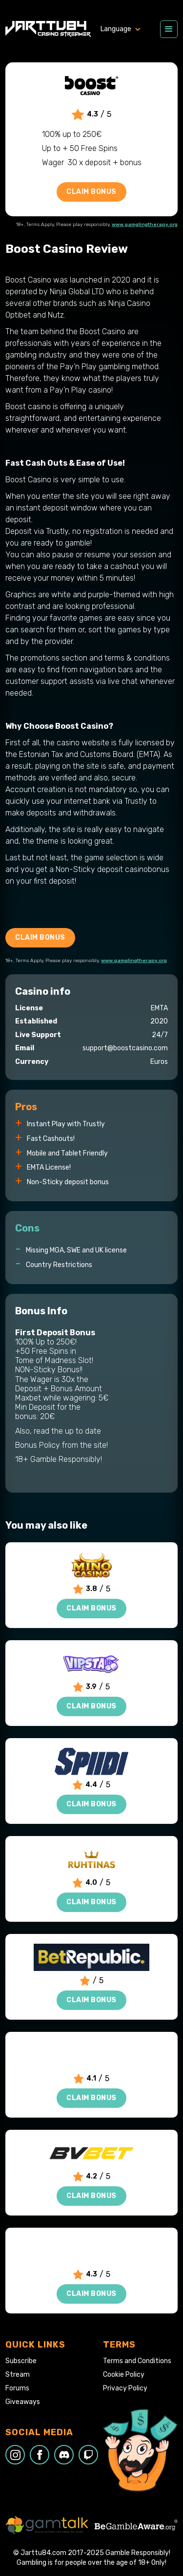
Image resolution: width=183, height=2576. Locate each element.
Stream (17, 2375)
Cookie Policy (123, 2375)
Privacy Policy (125, 2388)
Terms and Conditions (137, 2361)
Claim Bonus (91, 192)
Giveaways (22, 2402)
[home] (48, 29)
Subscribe (21, 2361)
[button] (126, 29)
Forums (17, 2388)
